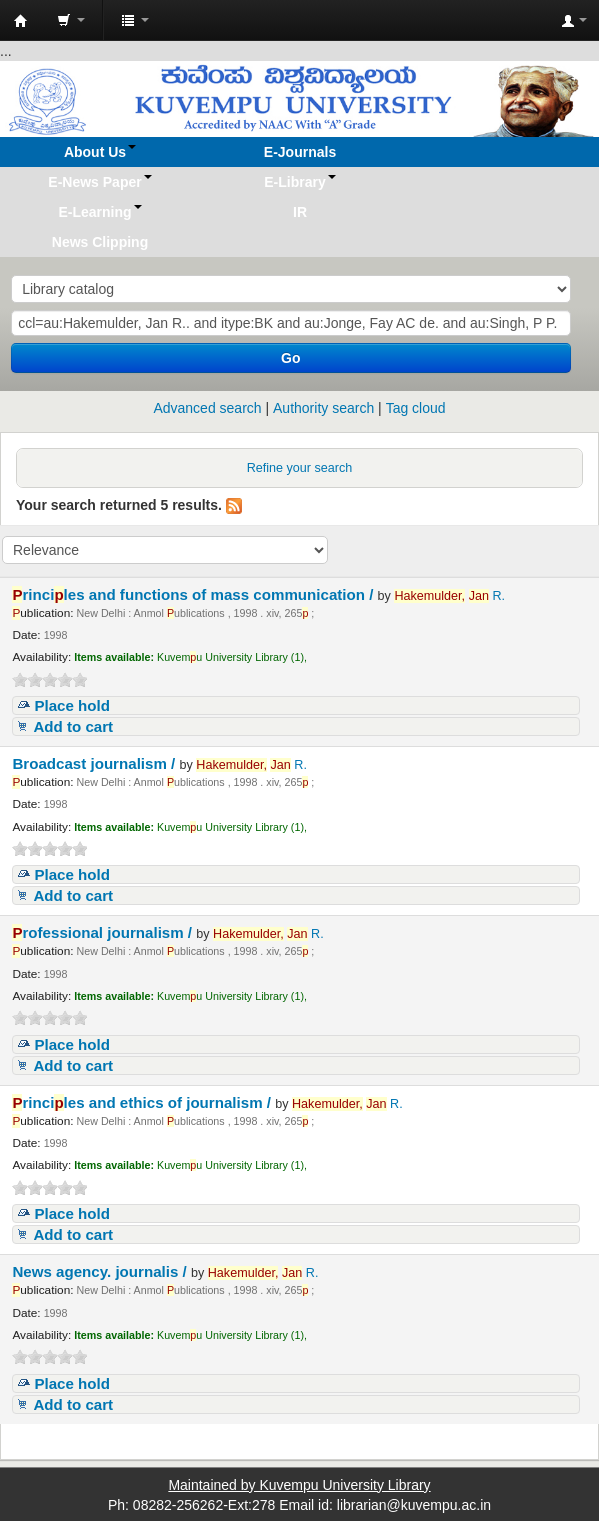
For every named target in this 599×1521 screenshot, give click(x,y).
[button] (71, 20)
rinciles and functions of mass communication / (194, 594)
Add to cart (73, 726)
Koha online (21, 21)
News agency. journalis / (101, 1271)
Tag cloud (416, 408)
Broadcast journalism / (95, 763)
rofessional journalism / (104, 932)
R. (449, 596)
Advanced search (207, 408)
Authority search (323, 408)
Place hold (72, 705)
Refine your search (300, 468)
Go (290, 358)
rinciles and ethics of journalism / (143, 1102)
